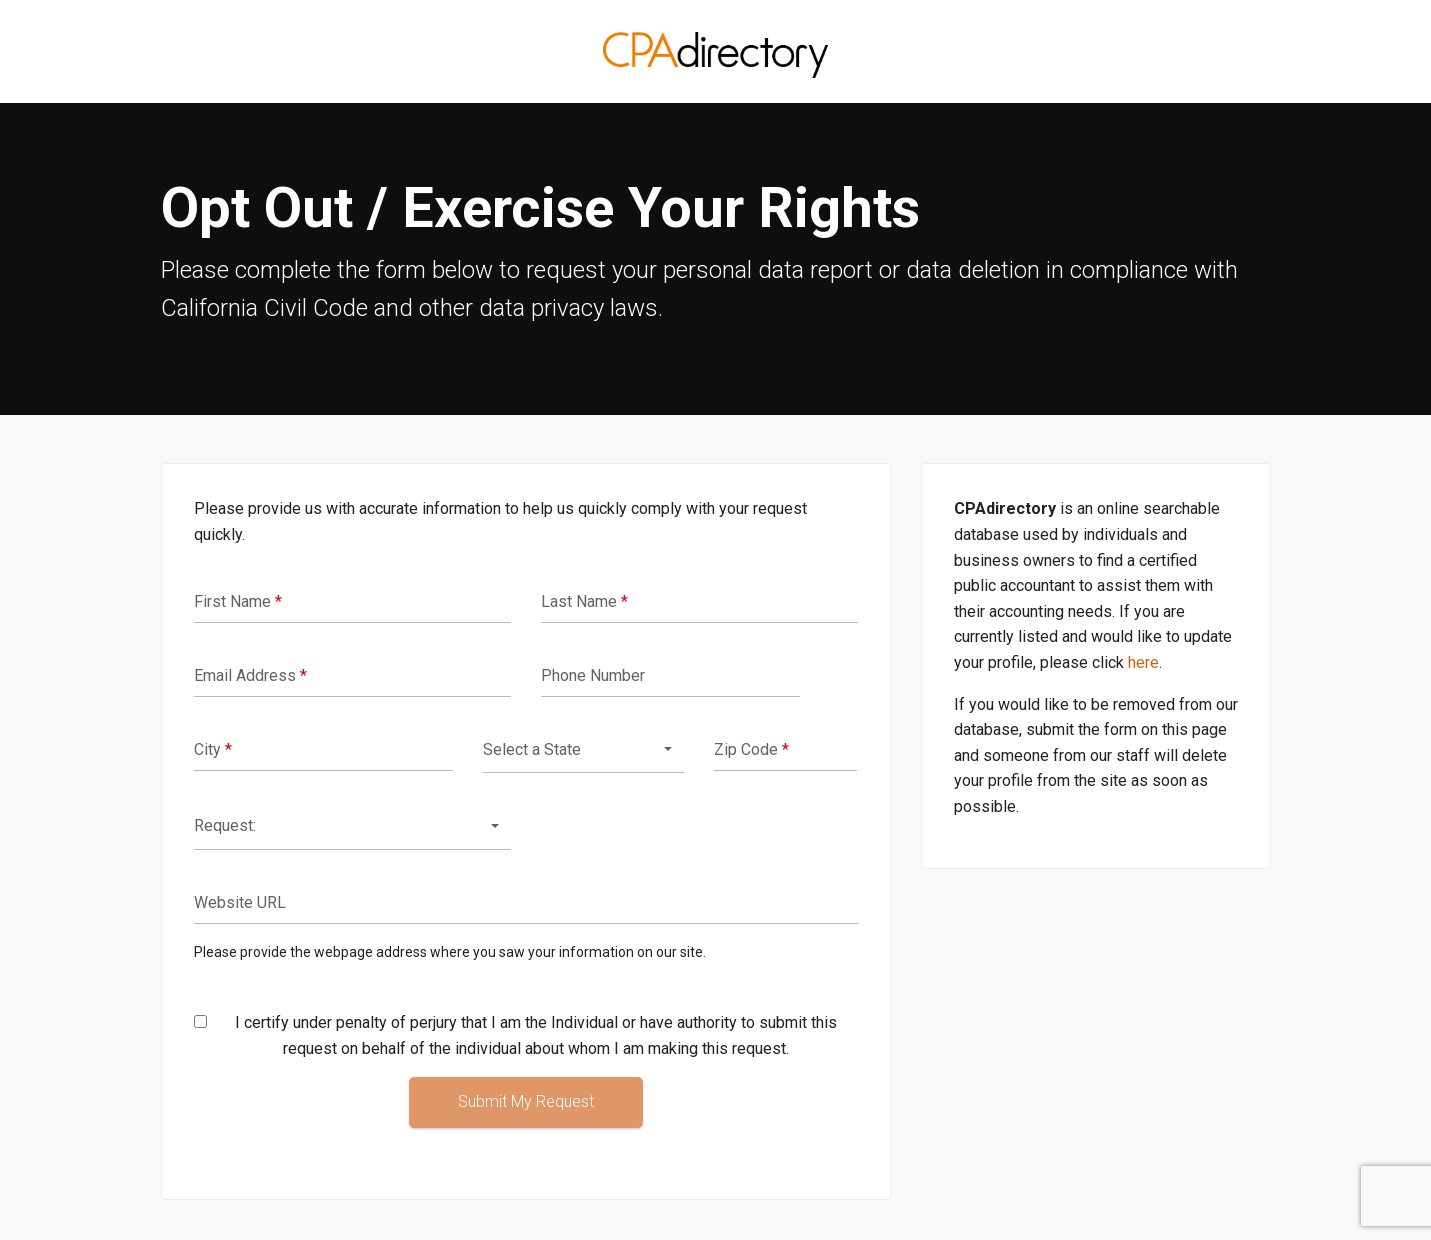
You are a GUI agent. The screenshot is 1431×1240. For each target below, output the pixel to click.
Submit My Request (526, 1101)
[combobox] (583, 750)
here (1143, 662)
